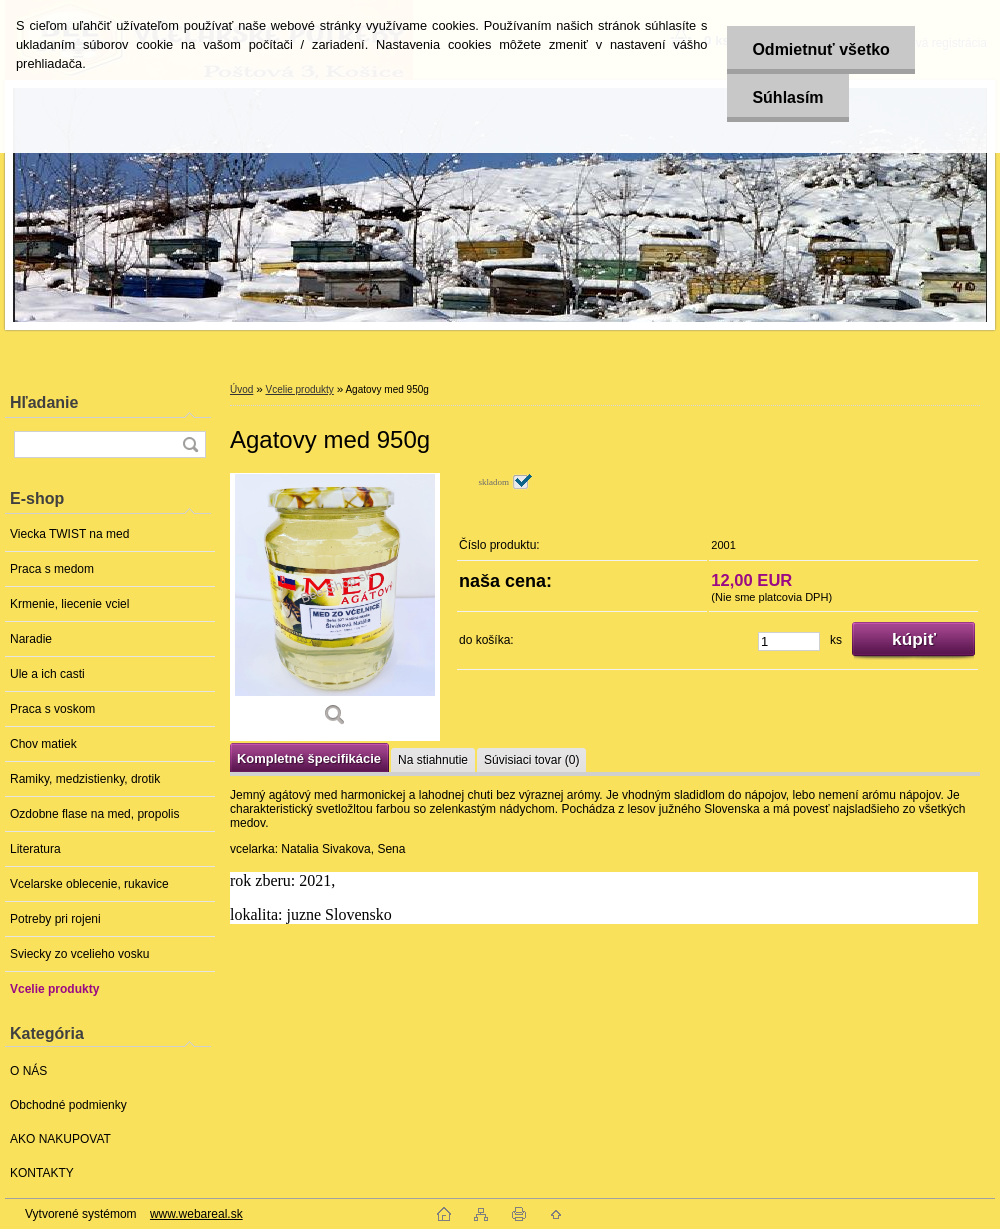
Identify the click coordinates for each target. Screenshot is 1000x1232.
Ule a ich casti (47, 674)
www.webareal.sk (196, 1214)
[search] (190, 444)
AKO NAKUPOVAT (60, 1139)
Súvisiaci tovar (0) (531, 760)
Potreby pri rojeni (55, 919)
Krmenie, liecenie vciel (69, 604)
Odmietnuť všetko (820, 49)
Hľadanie (44, 402)
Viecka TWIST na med (69, 534)
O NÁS (28, 1071)
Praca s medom (52, 569)
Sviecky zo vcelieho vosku (79, 954)
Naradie (31, 639)
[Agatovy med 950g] (335, 607)
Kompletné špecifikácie (309, 758)
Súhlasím (787, 97)
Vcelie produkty (54, 989)
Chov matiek (43, 744)
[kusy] (789, 641)
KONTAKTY (42, 1173)
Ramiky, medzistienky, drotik (85, 779)
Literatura (35, 849)
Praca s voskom (52, 709)
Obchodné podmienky (68, 1105)
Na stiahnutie (433, 760)
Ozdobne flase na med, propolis (94, 814)
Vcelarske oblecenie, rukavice (89, 884)
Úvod (241, 389)
